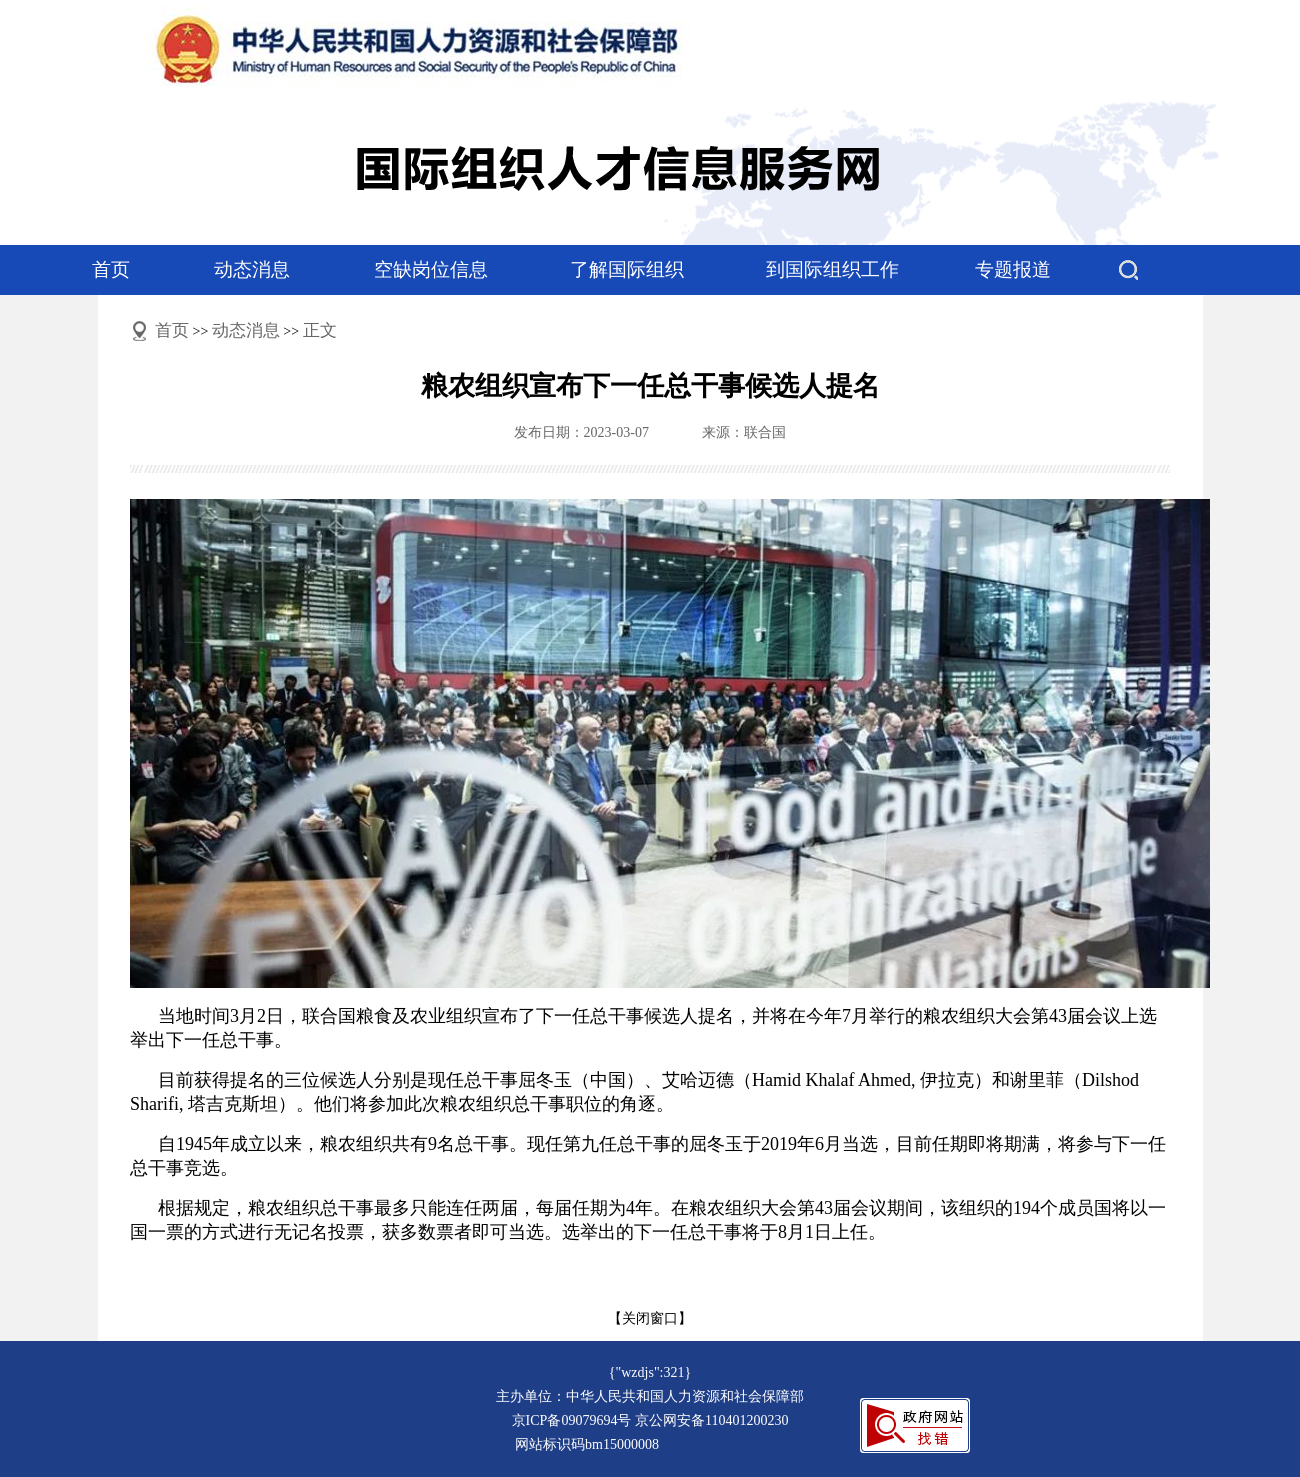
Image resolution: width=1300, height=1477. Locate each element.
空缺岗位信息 (431, 269)
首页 (111, 269)
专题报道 (1013, 269)
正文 (320, 330)
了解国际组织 (627, 269)
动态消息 (252, 269)
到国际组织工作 (832, 269)
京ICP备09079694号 (572, 1420)
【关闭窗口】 (650, 1318)
